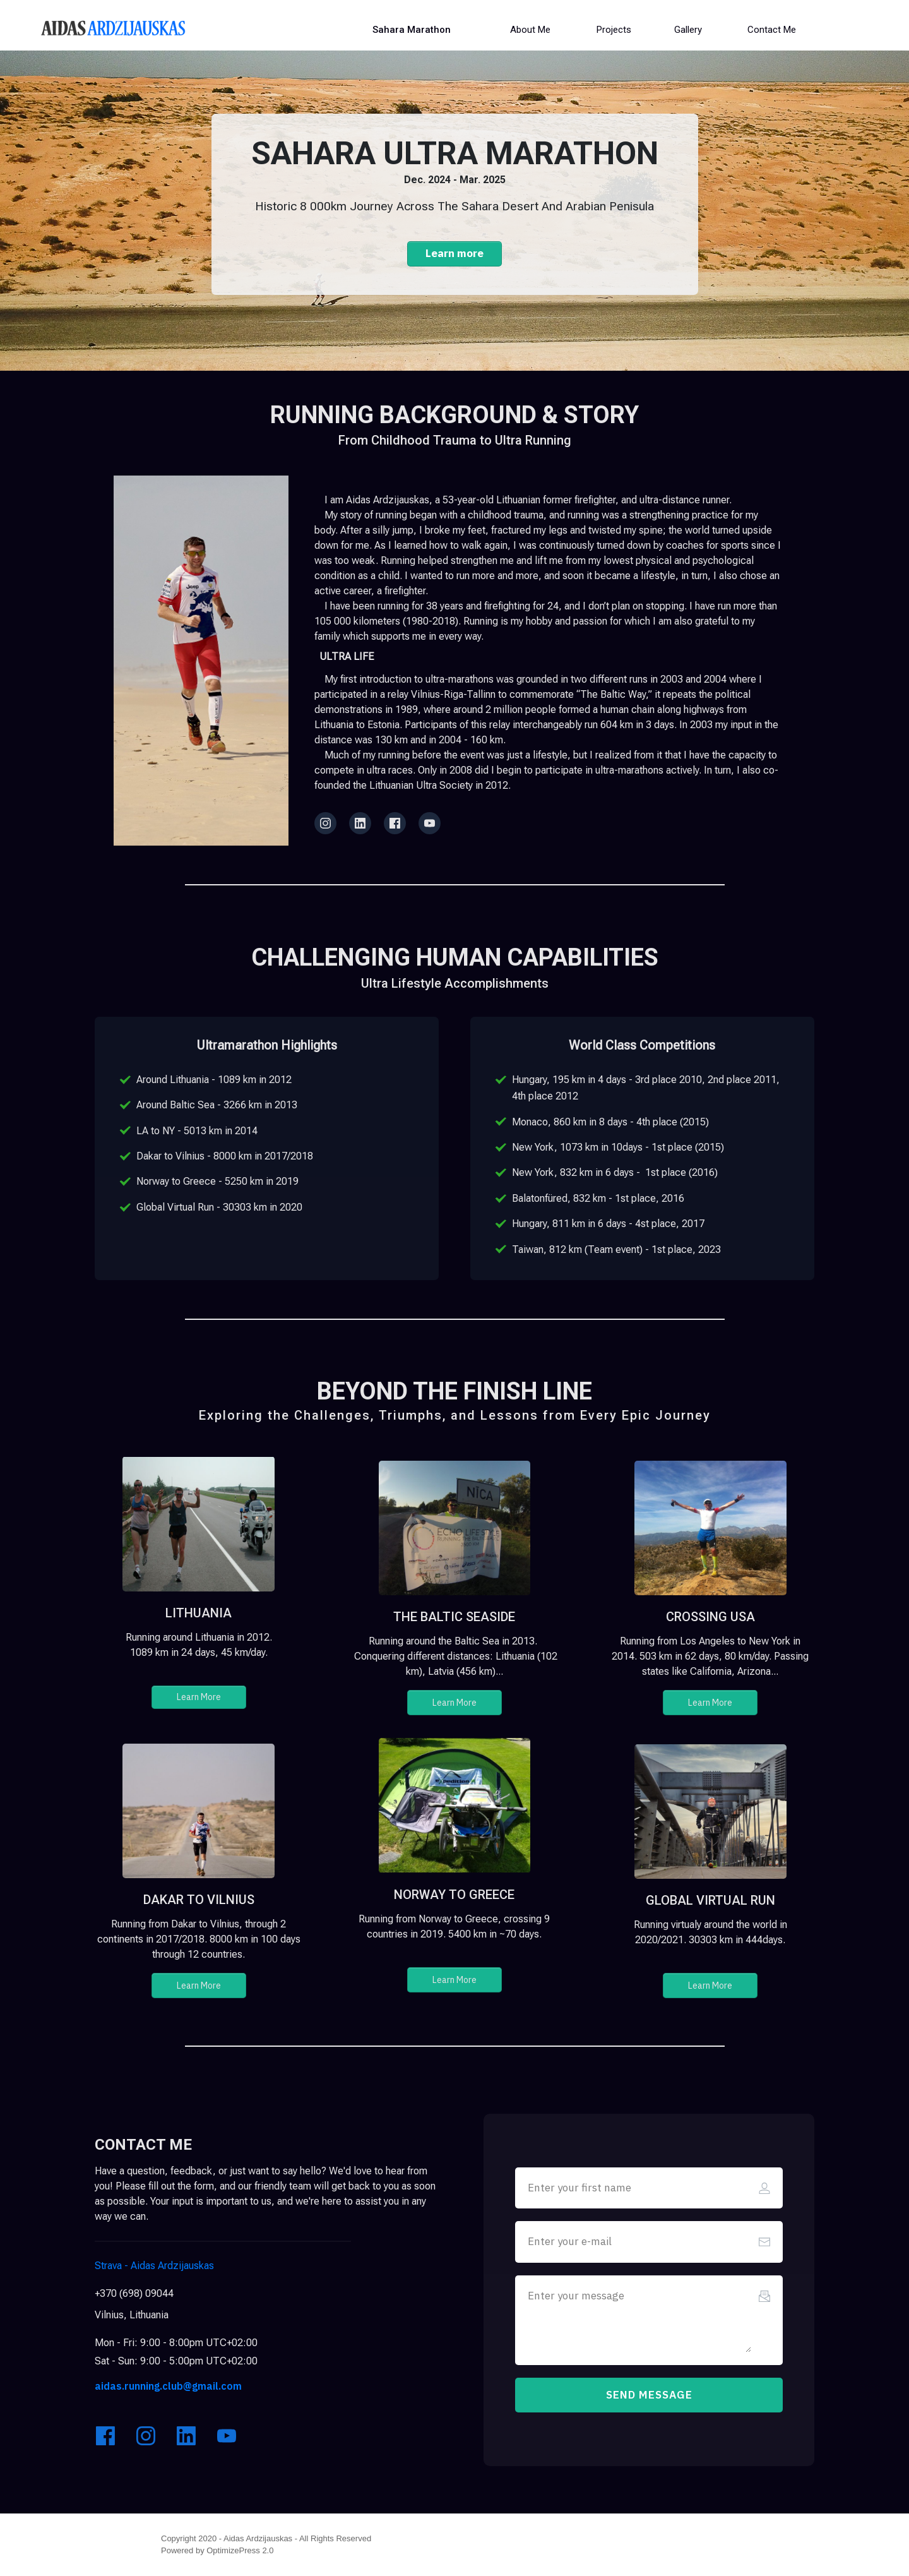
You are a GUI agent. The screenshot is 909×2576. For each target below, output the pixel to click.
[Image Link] (113, 28)
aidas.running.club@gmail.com (168, 2386)
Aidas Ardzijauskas (156, 2266)
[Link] (325, 823)
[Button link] (412, 30)
